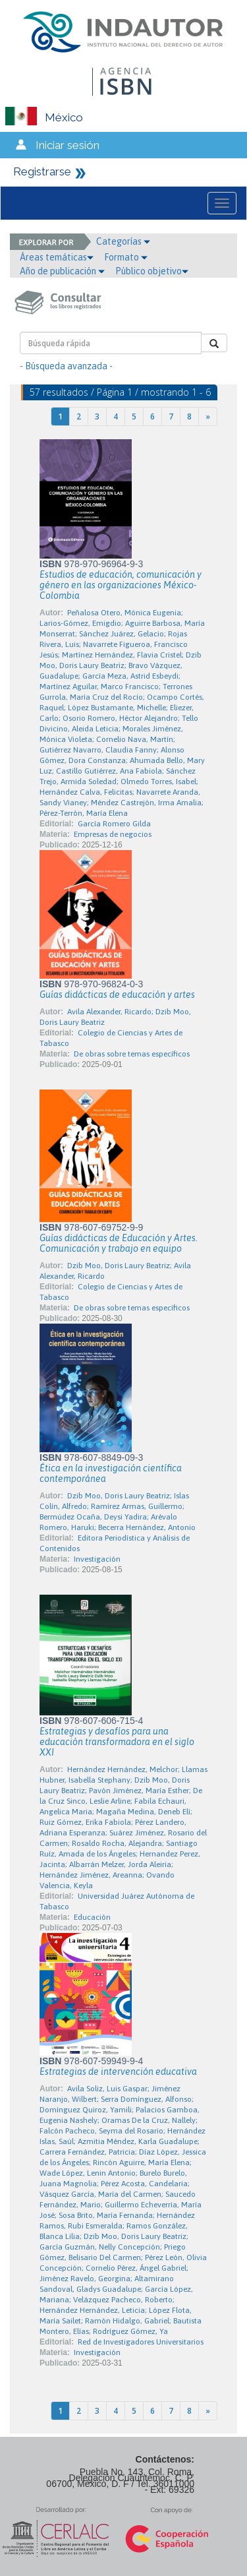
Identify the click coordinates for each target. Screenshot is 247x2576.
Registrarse (42, 171)
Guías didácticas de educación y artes (117, 994)
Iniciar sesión (67, 145)
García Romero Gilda (114, 823)
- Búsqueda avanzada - (66, 366)
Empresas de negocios (112, 834)
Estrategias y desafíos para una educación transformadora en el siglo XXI (117, 1742)
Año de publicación (62, 271)
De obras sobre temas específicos (132, 1053)
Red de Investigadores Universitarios (141, 2341)
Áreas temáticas (57, 257)
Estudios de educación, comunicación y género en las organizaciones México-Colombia (121, 585)
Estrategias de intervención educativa (118, 2071)
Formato (126, 257)
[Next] (207, 416)
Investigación (97, 1559)
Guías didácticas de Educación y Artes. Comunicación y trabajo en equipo (119, 1243)
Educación (92, 1917)
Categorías (123, 241)
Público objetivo (151, 271)
